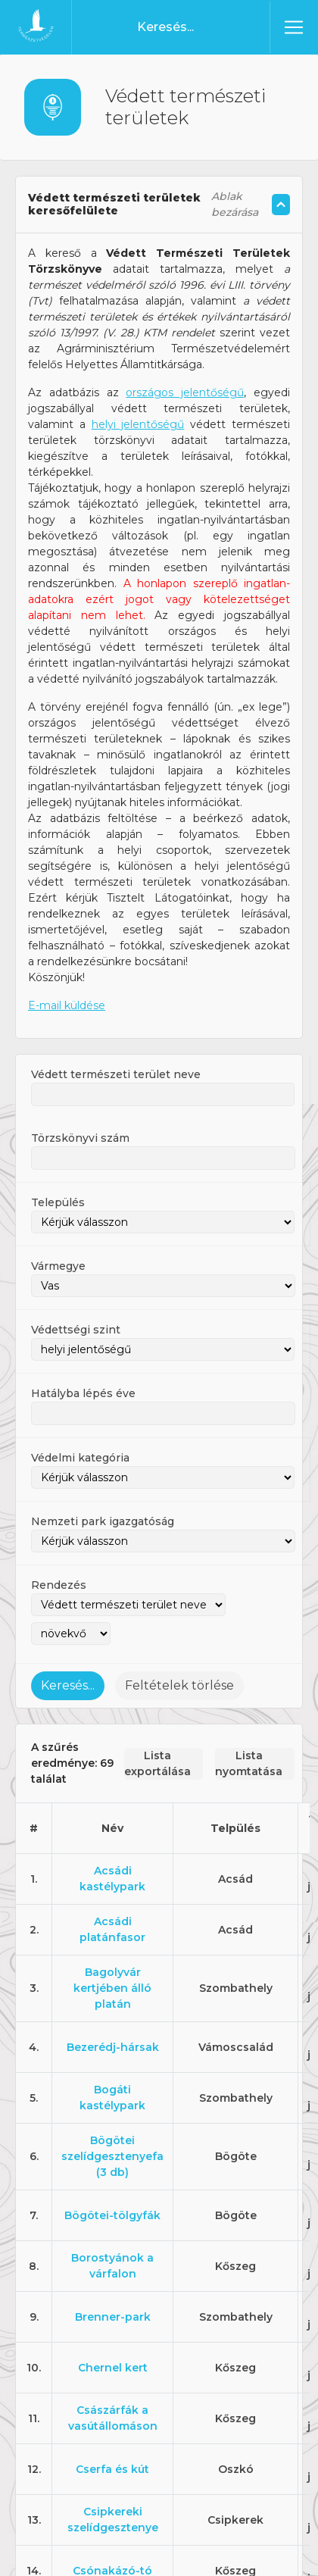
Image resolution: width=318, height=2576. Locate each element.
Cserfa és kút (112, 2422)
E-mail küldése (66, 958)
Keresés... (68, 1638)
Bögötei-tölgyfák (112, 2168)
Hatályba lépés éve (83, 1346)
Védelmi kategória (80, 1411)
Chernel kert (113, 2320)
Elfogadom (96, 2553)
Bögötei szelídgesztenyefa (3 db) (112, 2109)
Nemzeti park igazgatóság (102, 1474)
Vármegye (58, 1219)
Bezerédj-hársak (113, 2000)
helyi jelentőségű (138, 377)
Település (58, 1155)
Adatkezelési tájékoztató (198, 2553)
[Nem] (299, 2520)
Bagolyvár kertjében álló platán (112, 1941)
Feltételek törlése (179, 1638)
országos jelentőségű (185, 345)
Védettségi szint (75, 1283)
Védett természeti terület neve (116, 1027)
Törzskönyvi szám (80, 1091)
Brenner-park (113, 2270)
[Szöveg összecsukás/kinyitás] (281, 157)
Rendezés (58, 1538)
